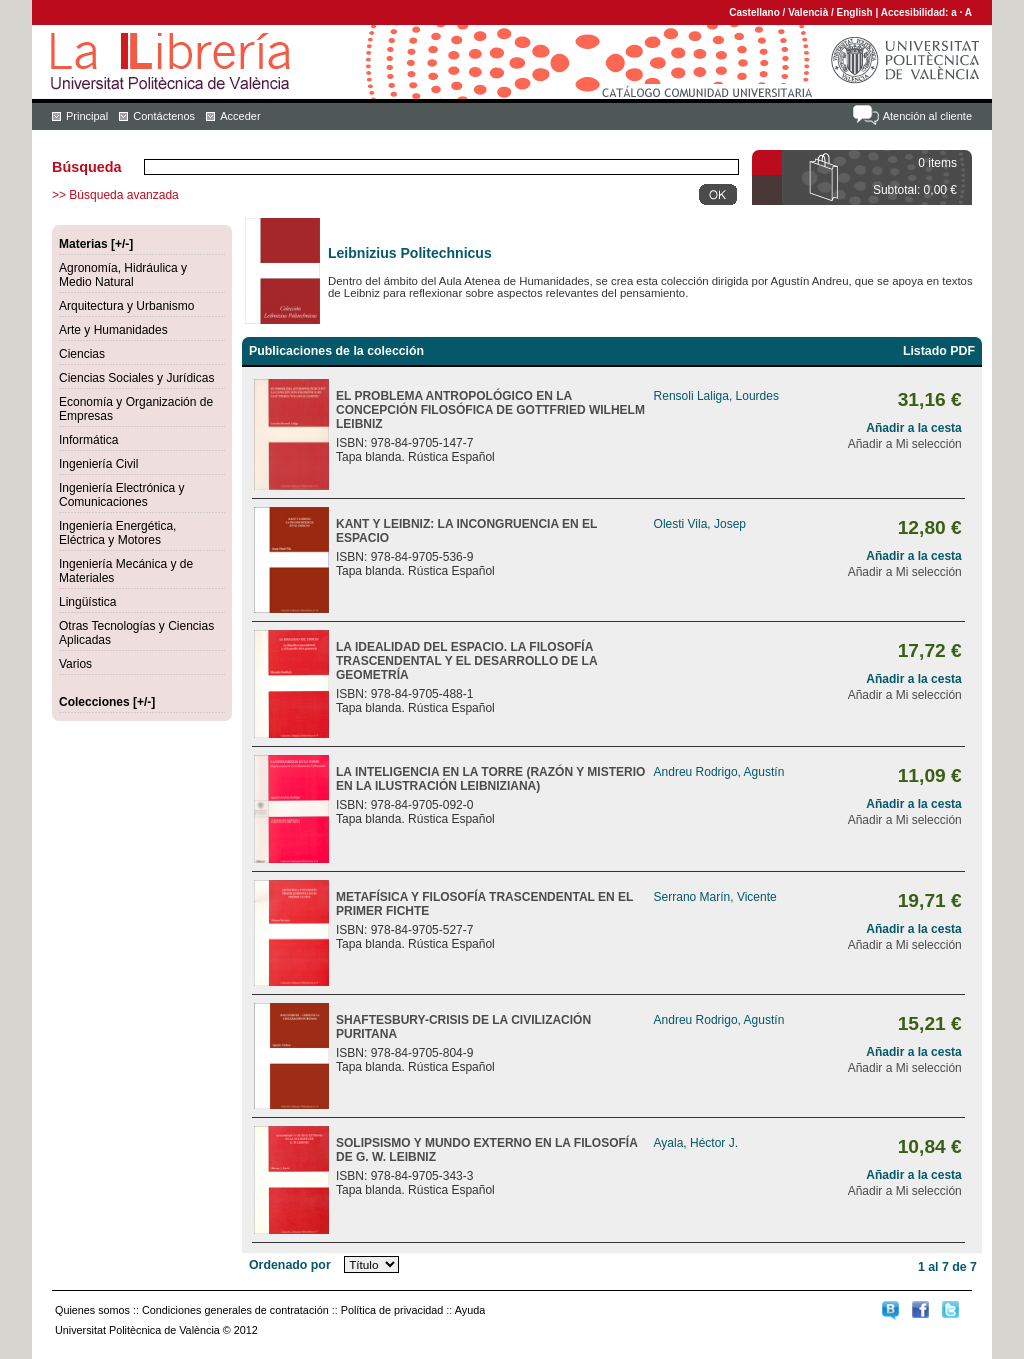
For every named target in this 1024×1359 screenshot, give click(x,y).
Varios (75, 664)
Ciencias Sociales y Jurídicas (136, 378)
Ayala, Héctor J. (696, 1143)
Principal (87, 116)
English (855, 12)
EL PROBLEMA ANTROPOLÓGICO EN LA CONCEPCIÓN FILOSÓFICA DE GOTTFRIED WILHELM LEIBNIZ (490, 410)
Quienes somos (92, 1310)
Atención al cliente (927, 116)
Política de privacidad (392, 1310)
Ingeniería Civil (98, 464)
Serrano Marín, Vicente (715, 897)
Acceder (240, 116)
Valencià (808, 12)
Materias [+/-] (96, 244)
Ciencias (82, 354)
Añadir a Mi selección (905, 444)
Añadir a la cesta (913, 428)
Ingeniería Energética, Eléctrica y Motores (117, 533)
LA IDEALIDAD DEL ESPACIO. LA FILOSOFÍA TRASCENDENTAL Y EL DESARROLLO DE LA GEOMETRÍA (466, 661)
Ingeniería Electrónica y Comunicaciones (121, 495)
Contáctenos (164, 116)
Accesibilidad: (916, 12)
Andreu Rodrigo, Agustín (719, 772)
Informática (88, 440)
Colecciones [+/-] (107, 702)
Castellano (754, 12)
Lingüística (87, 602)
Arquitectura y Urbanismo (126, 306)
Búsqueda (87, 167)
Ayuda (470, 1310)
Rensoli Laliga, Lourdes (716, 396)
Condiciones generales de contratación (235, 1310)
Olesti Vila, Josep (700, 524)
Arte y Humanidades (113, 330)
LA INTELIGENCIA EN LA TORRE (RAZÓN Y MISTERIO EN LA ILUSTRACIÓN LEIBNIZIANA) (490, 779)
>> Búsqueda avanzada (115, 195)
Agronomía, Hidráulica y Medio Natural (123, 275)
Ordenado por (290, 1265)
